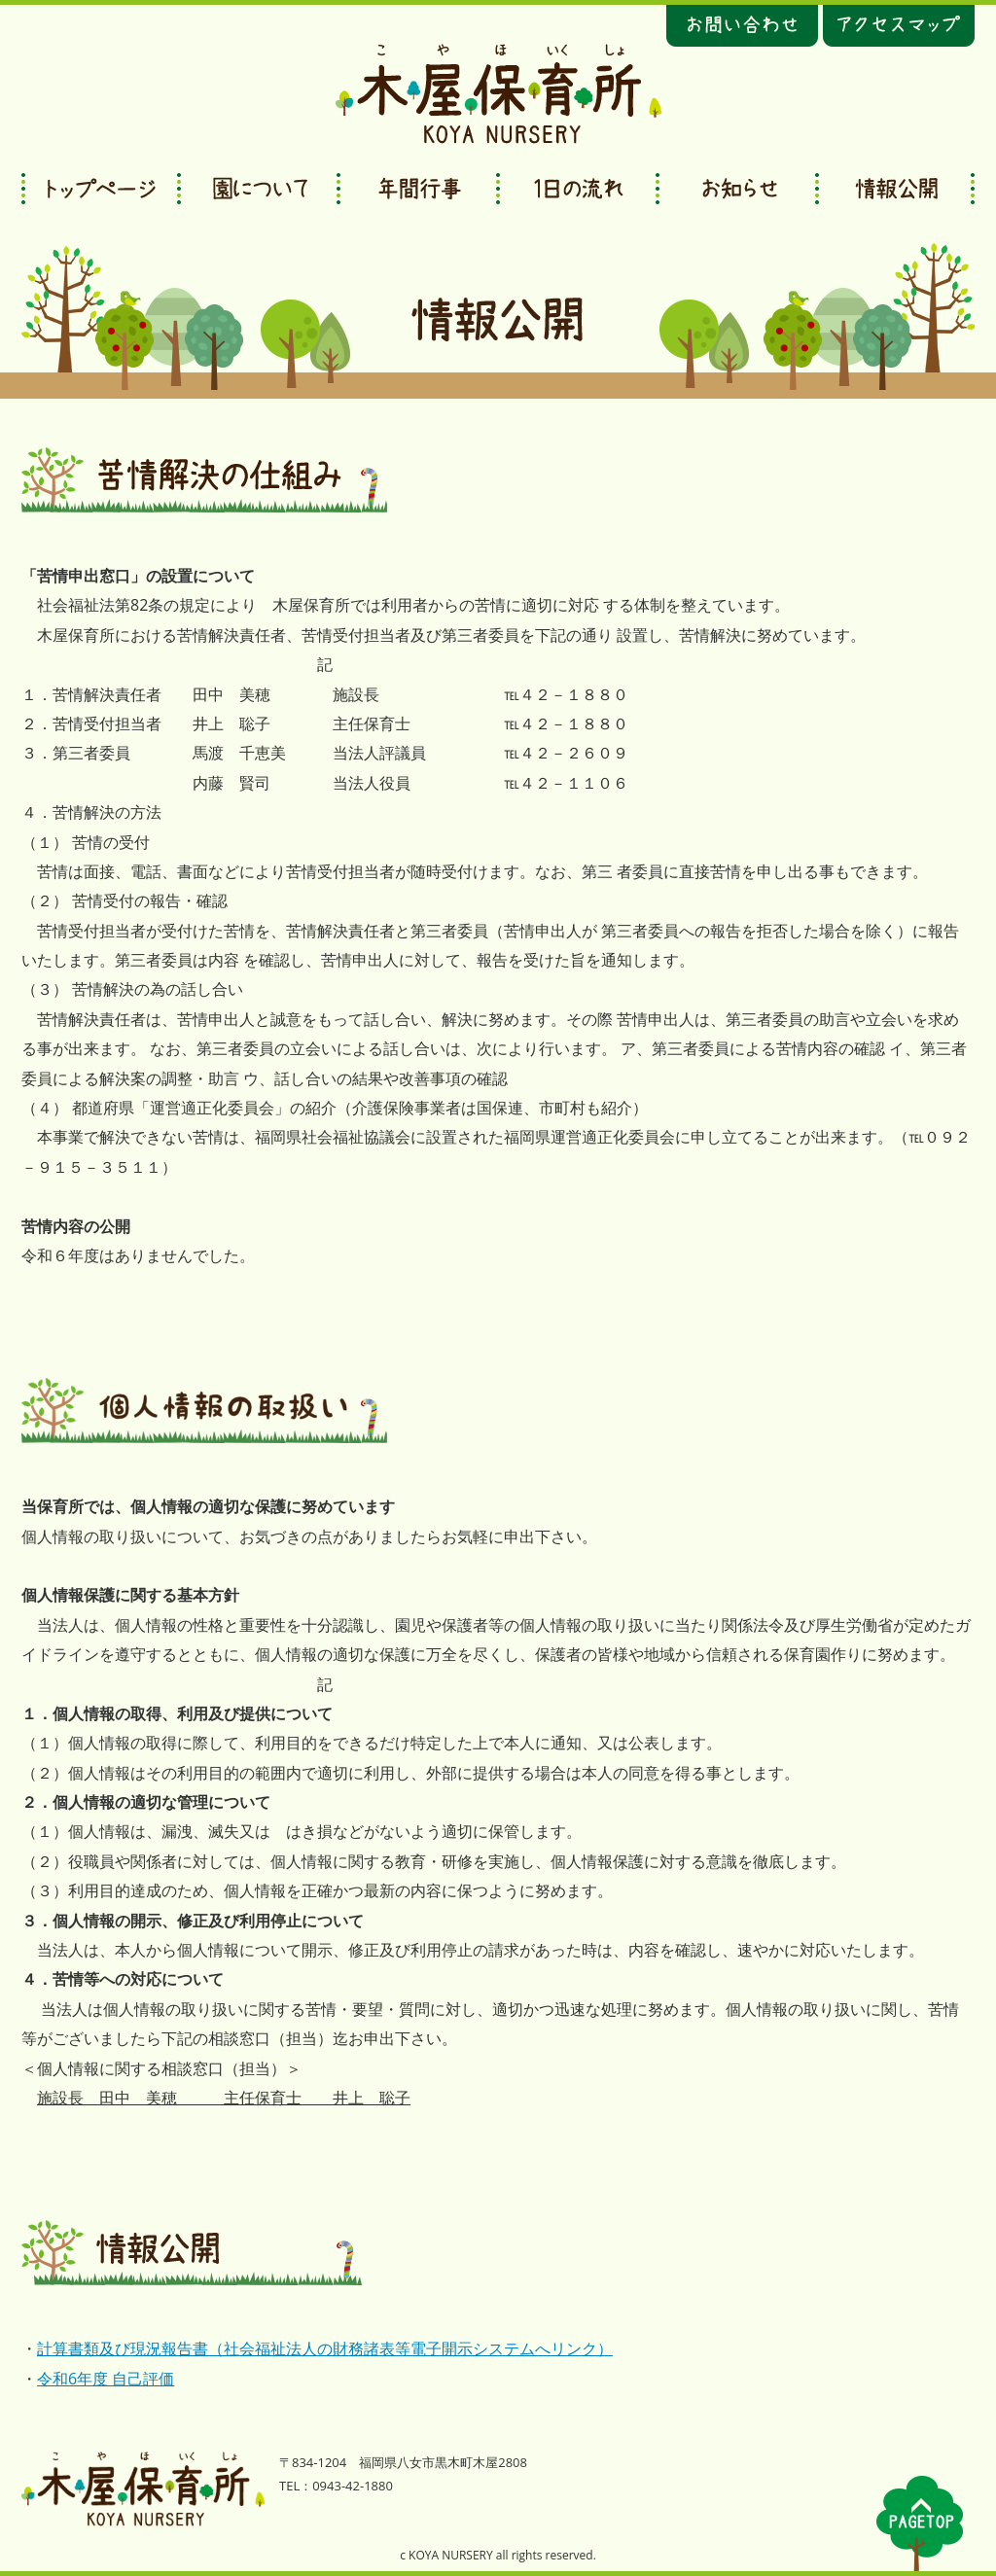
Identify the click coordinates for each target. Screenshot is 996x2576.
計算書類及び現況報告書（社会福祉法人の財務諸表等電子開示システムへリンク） (325, 2348)
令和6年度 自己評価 (105, 2378)
